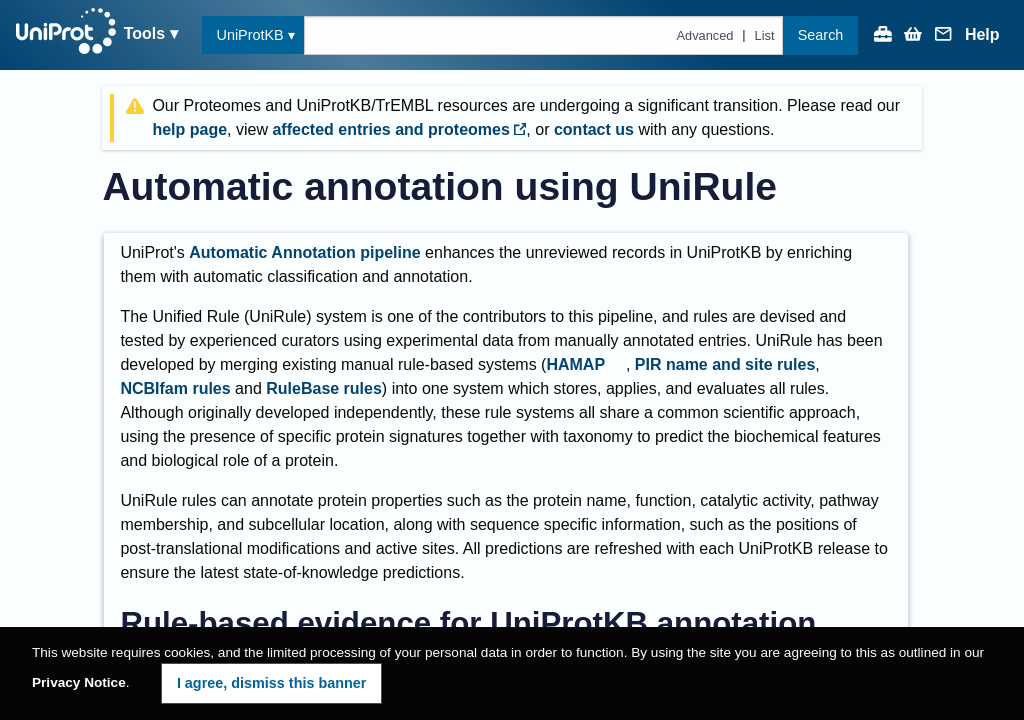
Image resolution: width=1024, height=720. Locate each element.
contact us (594, 129)
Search (821, 35)
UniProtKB (250, 35)
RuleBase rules (324, 388)
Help (982, 35)
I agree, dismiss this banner (272, 683)
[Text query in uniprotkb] (544, 35)
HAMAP (575, 364)
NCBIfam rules (175, 388)
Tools (144, 33)
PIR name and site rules (725, 364)
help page (189, 129)
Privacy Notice (79, 682)
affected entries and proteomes (399, 129)
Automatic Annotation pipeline (304, 252)
